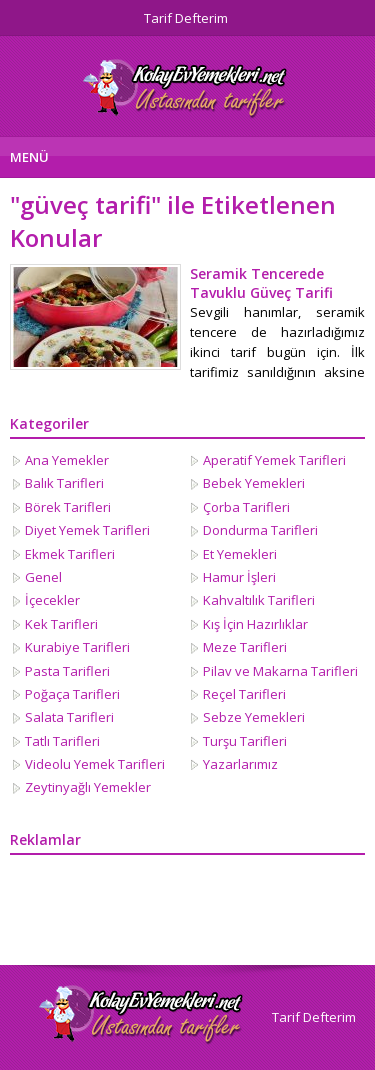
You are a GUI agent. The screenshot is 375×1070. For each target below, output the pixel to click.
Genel (43, 577)
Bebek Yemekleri (254, 483)
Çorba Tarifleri (246, 507)
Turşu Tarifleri (245, 741)
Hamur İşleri (239, 577)
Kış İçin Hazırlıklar (255, 624)
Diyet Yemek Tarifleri (87, 530)
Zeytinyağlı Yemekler (88, 787)
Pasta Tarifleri (67, 671)
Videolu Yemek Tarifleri (95, 764)
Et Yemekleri (240, 554)
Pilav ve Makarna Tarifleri (280, 671)
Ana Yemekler (67, 460)
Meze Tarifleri (245, 647)
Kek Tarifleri (61, 624)
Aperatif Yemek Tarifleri (274, 460)
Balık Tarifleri (64, 483)
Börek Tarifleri (68, 507)
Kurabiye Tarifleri (77, 647)
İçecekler (52, 600)
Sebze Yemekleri (254, 717)
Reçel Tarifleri (244, 694)
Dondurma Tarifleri (260, 530)
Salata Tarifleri (69, 717)
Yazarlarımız (240, 764)
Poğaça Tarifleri (72, 694)
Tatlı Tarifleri (62, 741)
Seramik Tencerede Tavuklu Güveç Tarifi (261, 283)
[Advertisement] (110, 910)
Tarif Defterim (186, 18)
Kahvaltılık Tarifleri (259, 600)
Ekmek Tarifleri (70, 554)
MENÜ (29, 157)
